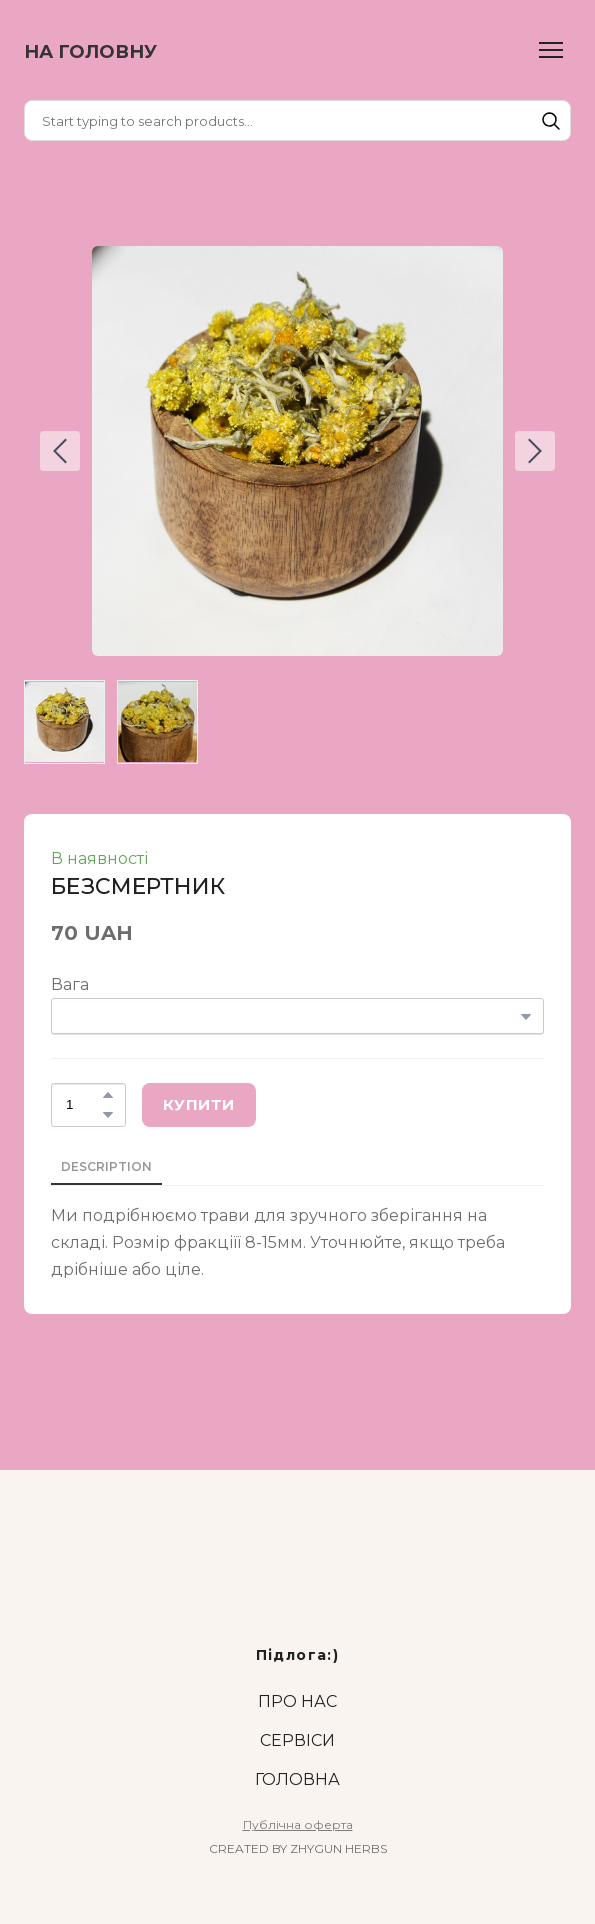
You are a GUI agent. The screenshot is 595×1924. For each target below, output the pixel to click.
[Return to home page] (90, 50)
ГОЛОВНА (297, 1779)
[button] (551, 121)
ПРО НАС (297, 1701)
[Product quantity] (83, 1105)
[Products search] (297, 120)
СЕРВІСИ (297, 1740)
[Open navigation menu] (551, 50)
